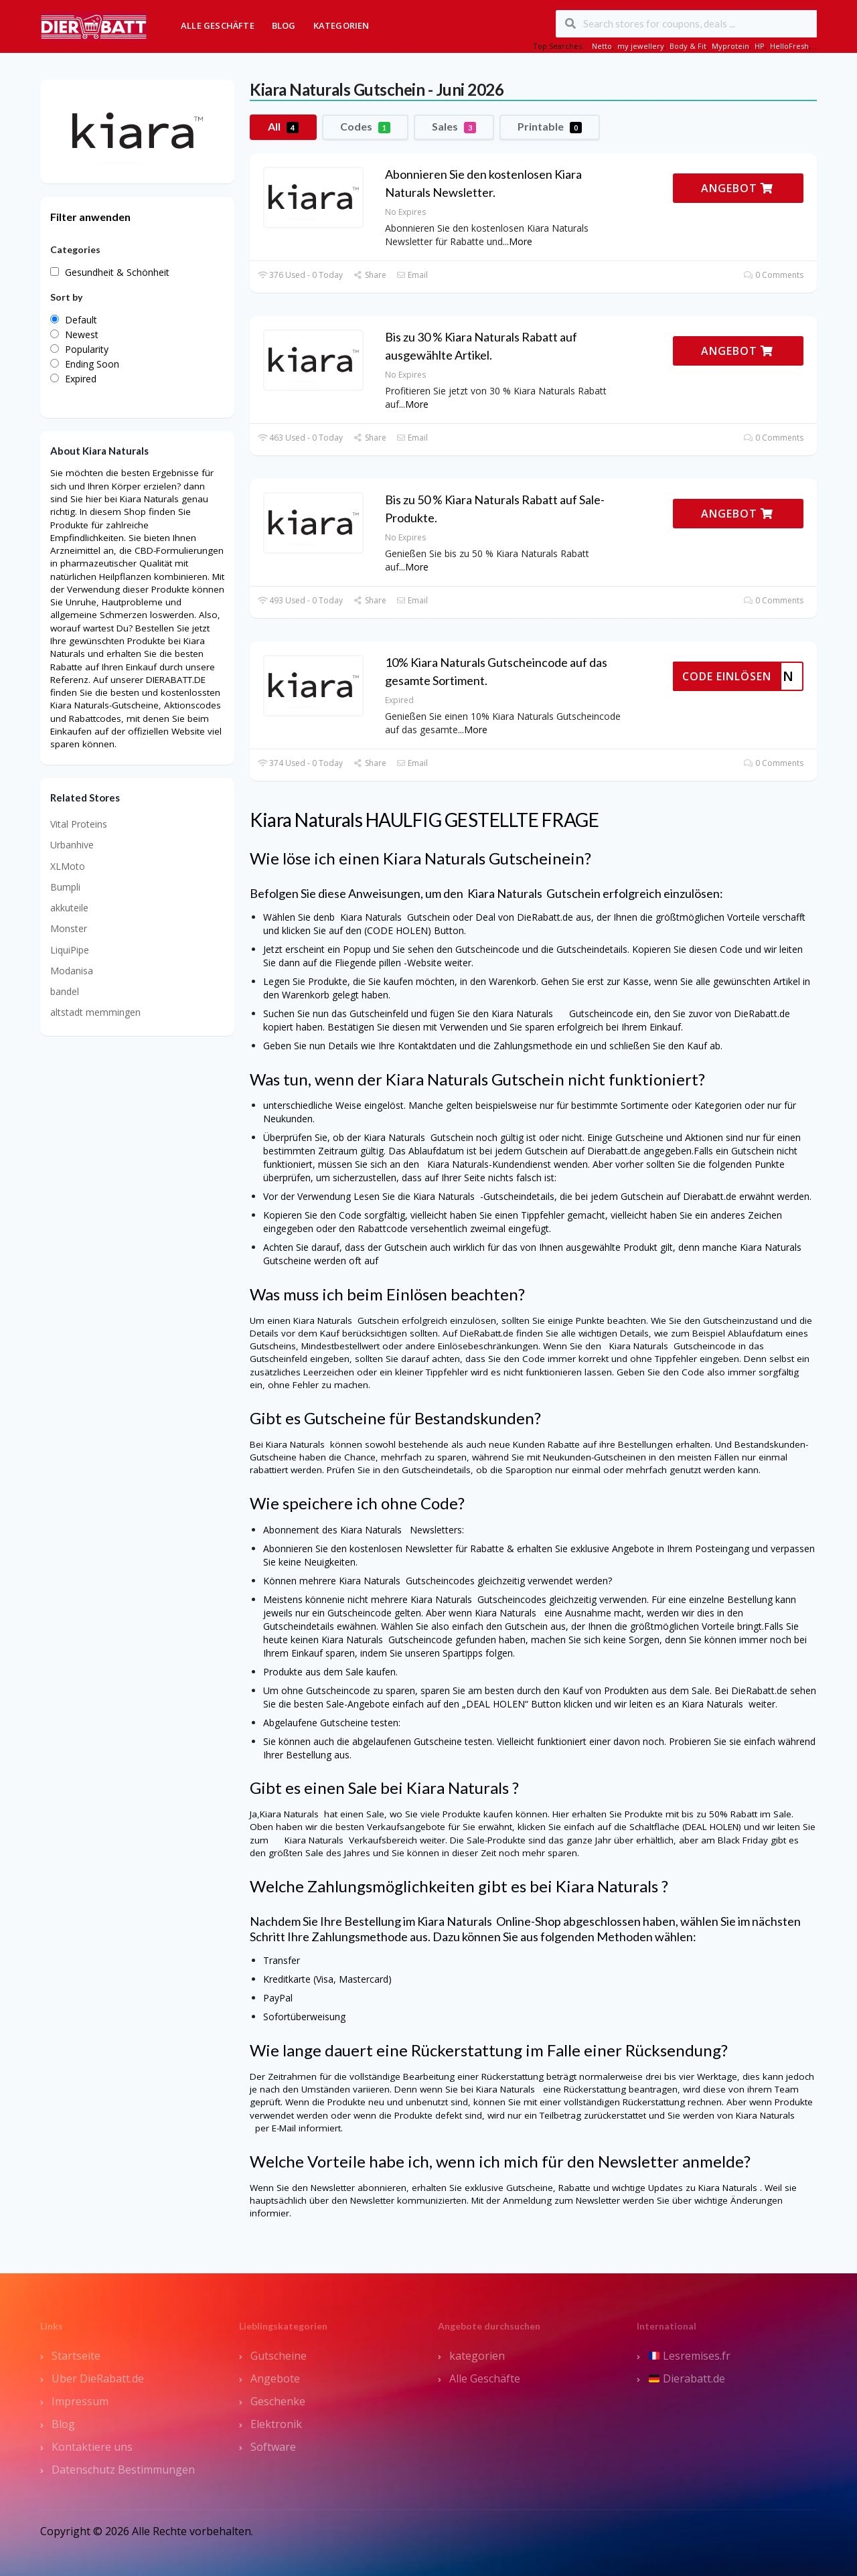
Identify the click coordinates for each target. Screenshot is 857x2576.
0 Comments (773, 275)
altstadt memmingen (95, 1012)
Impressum (80, 2401)
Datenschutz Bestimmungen (123, 2469)
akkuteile (69, 907)
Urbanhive (72, 844)
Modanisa (71, 970)
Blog (284, 25)
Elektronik (276, 2424)
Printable (550, 126)
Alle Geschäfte (217, 25)
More (520, 241)
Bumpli (65, 887)
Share (369, 275)
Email (412, 275)
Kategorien (341, 25)
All (283, 126)
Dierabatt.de (687, 2378)
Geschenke (277, 2401)
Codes (365, 126)
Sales (454, 126)
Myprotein (730, 46)
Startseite (76, 2355)
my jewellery (640, 46)
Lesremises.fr (689, 2355)
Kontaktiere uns (92, 2446)
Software (273, 2446)
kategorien (477, 2355)
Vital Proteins (78, 824)
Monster (68, 928)
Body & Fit (688, 46)
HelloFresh (789, 46)
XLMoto (67, 866)
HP (760, 46)
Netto (602, 46)
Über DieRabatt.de (98, 2378)
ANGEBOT (737, 188)
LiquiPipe (69, 949)
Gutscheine (278, 2355)
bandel (64, 991)
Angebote (275, 2378)
